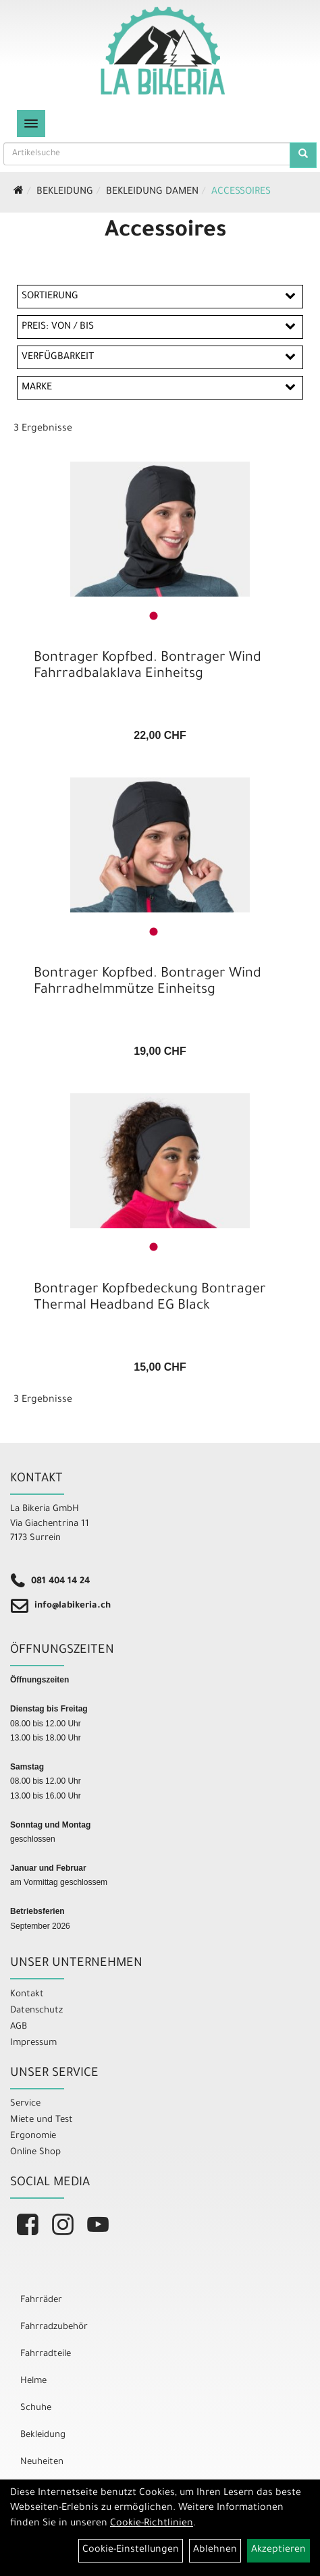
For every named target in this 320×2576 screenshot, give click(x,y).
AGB (18, 2027)
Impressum (33, 2043)
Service (25, 2104)
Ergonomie (33, 2136)
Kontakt (27, 1995)
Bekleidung (64, 192)
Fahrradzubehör (54, 2327)
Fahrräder (41, 2300)
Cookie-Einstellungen (130, 2550)
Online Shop (35, 2152)
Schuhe (35, 2408)
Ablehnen (215, 2550)
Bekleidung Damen (152, 192)
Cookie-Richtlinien (151, 2524)
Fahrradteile (45, 2354)
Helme (33, 2381)
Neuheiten (41, 2462)
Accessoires (241, 192)
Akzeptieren (278, 2550)
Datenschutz (36, 2011)
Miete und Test (41, 2120)
